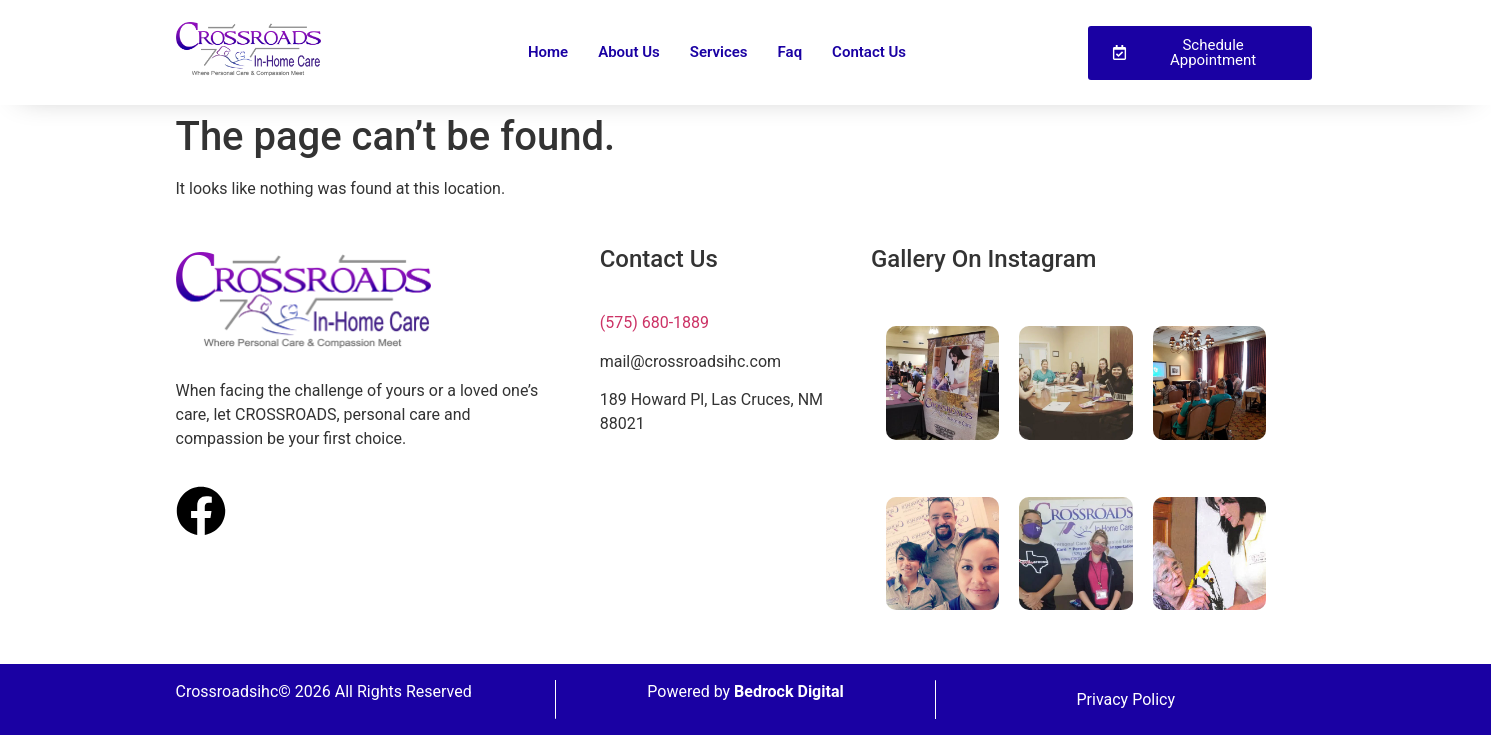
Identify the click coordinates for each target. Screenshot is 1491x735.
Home (548, 52)
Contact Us (869, 52)
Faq (790, 52)
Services (719, 52)
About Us (629, 52)
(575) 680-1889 (654, 322)
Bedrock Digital (789, 691)
